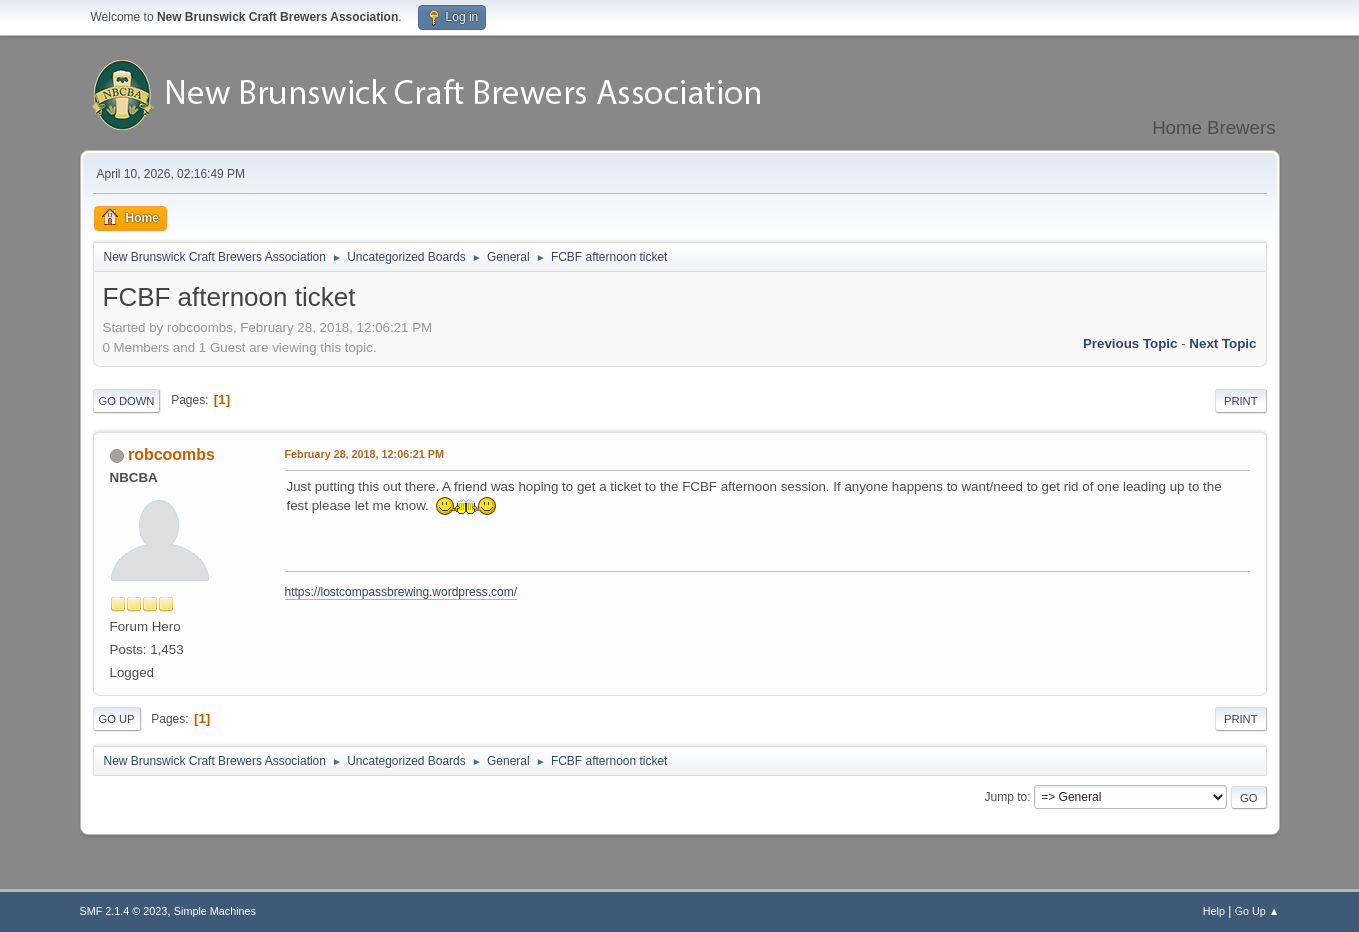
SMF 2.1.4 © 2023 (124, 911)
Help (1214, 911)
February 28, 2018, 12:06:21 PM (364, 454)
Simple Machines (215, 911)
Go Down (127, 401)
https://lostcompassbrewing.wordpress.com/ (401, 592)
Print (1241, 401)
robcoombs (171, 454)
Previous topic (1130, 343)
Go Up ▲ (1257, 911)
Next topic (1222, 343)
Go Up (117, 719)
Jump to (1006, 797)
